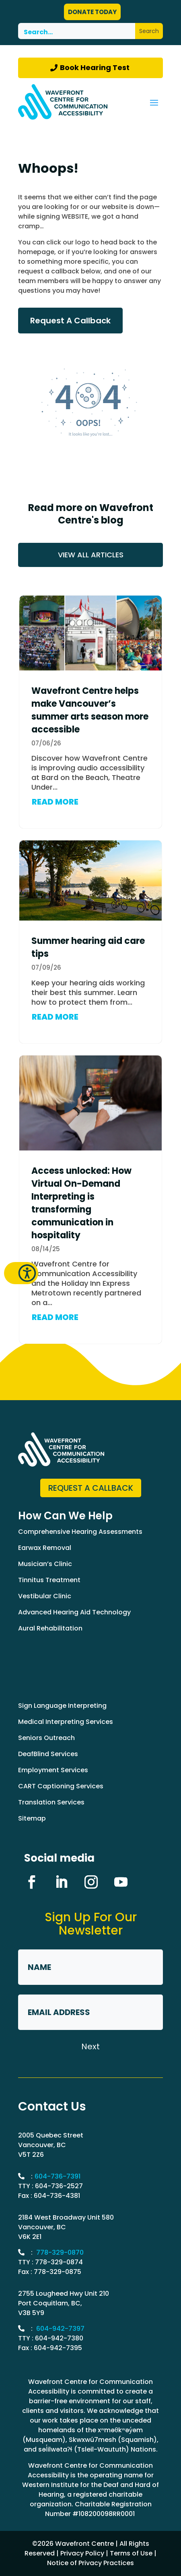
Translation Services (51, 1802)
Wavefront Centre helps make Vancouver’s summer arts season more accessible (89, 710)
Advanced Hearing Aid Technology (74, 1612)
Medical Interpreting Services (65, 1721)
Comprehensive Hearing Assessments (80, 1531)
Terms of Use (131, 2553)
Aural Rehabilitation (50, 1628)
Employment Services (53, 1770)
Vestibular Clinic (44, 1596)
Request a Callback (90, 1488)
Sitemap (32, 1818)
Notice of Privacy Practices (90, 2563)
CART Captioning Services (60, 1786)
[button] (21, 1273)
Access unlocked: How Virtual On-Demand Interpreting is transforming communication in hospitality (81, 1203)
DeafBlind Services (48, 1754)
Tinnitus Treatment (49, 1580)
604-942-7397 (60, 2328)
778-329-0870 (60, 2252)
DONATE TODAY (92, 12)
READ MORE (55, 801)
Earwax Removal (44, 1547)
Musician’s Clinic (45, 1563)
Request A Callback (70, 320)
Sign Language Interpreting (62, 1705)
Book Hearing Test (95, 67)
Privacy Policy (82, 2553)
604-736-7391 (57, 2176)
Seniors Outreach (46, 1737)
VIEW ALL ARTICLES (90, 555)
